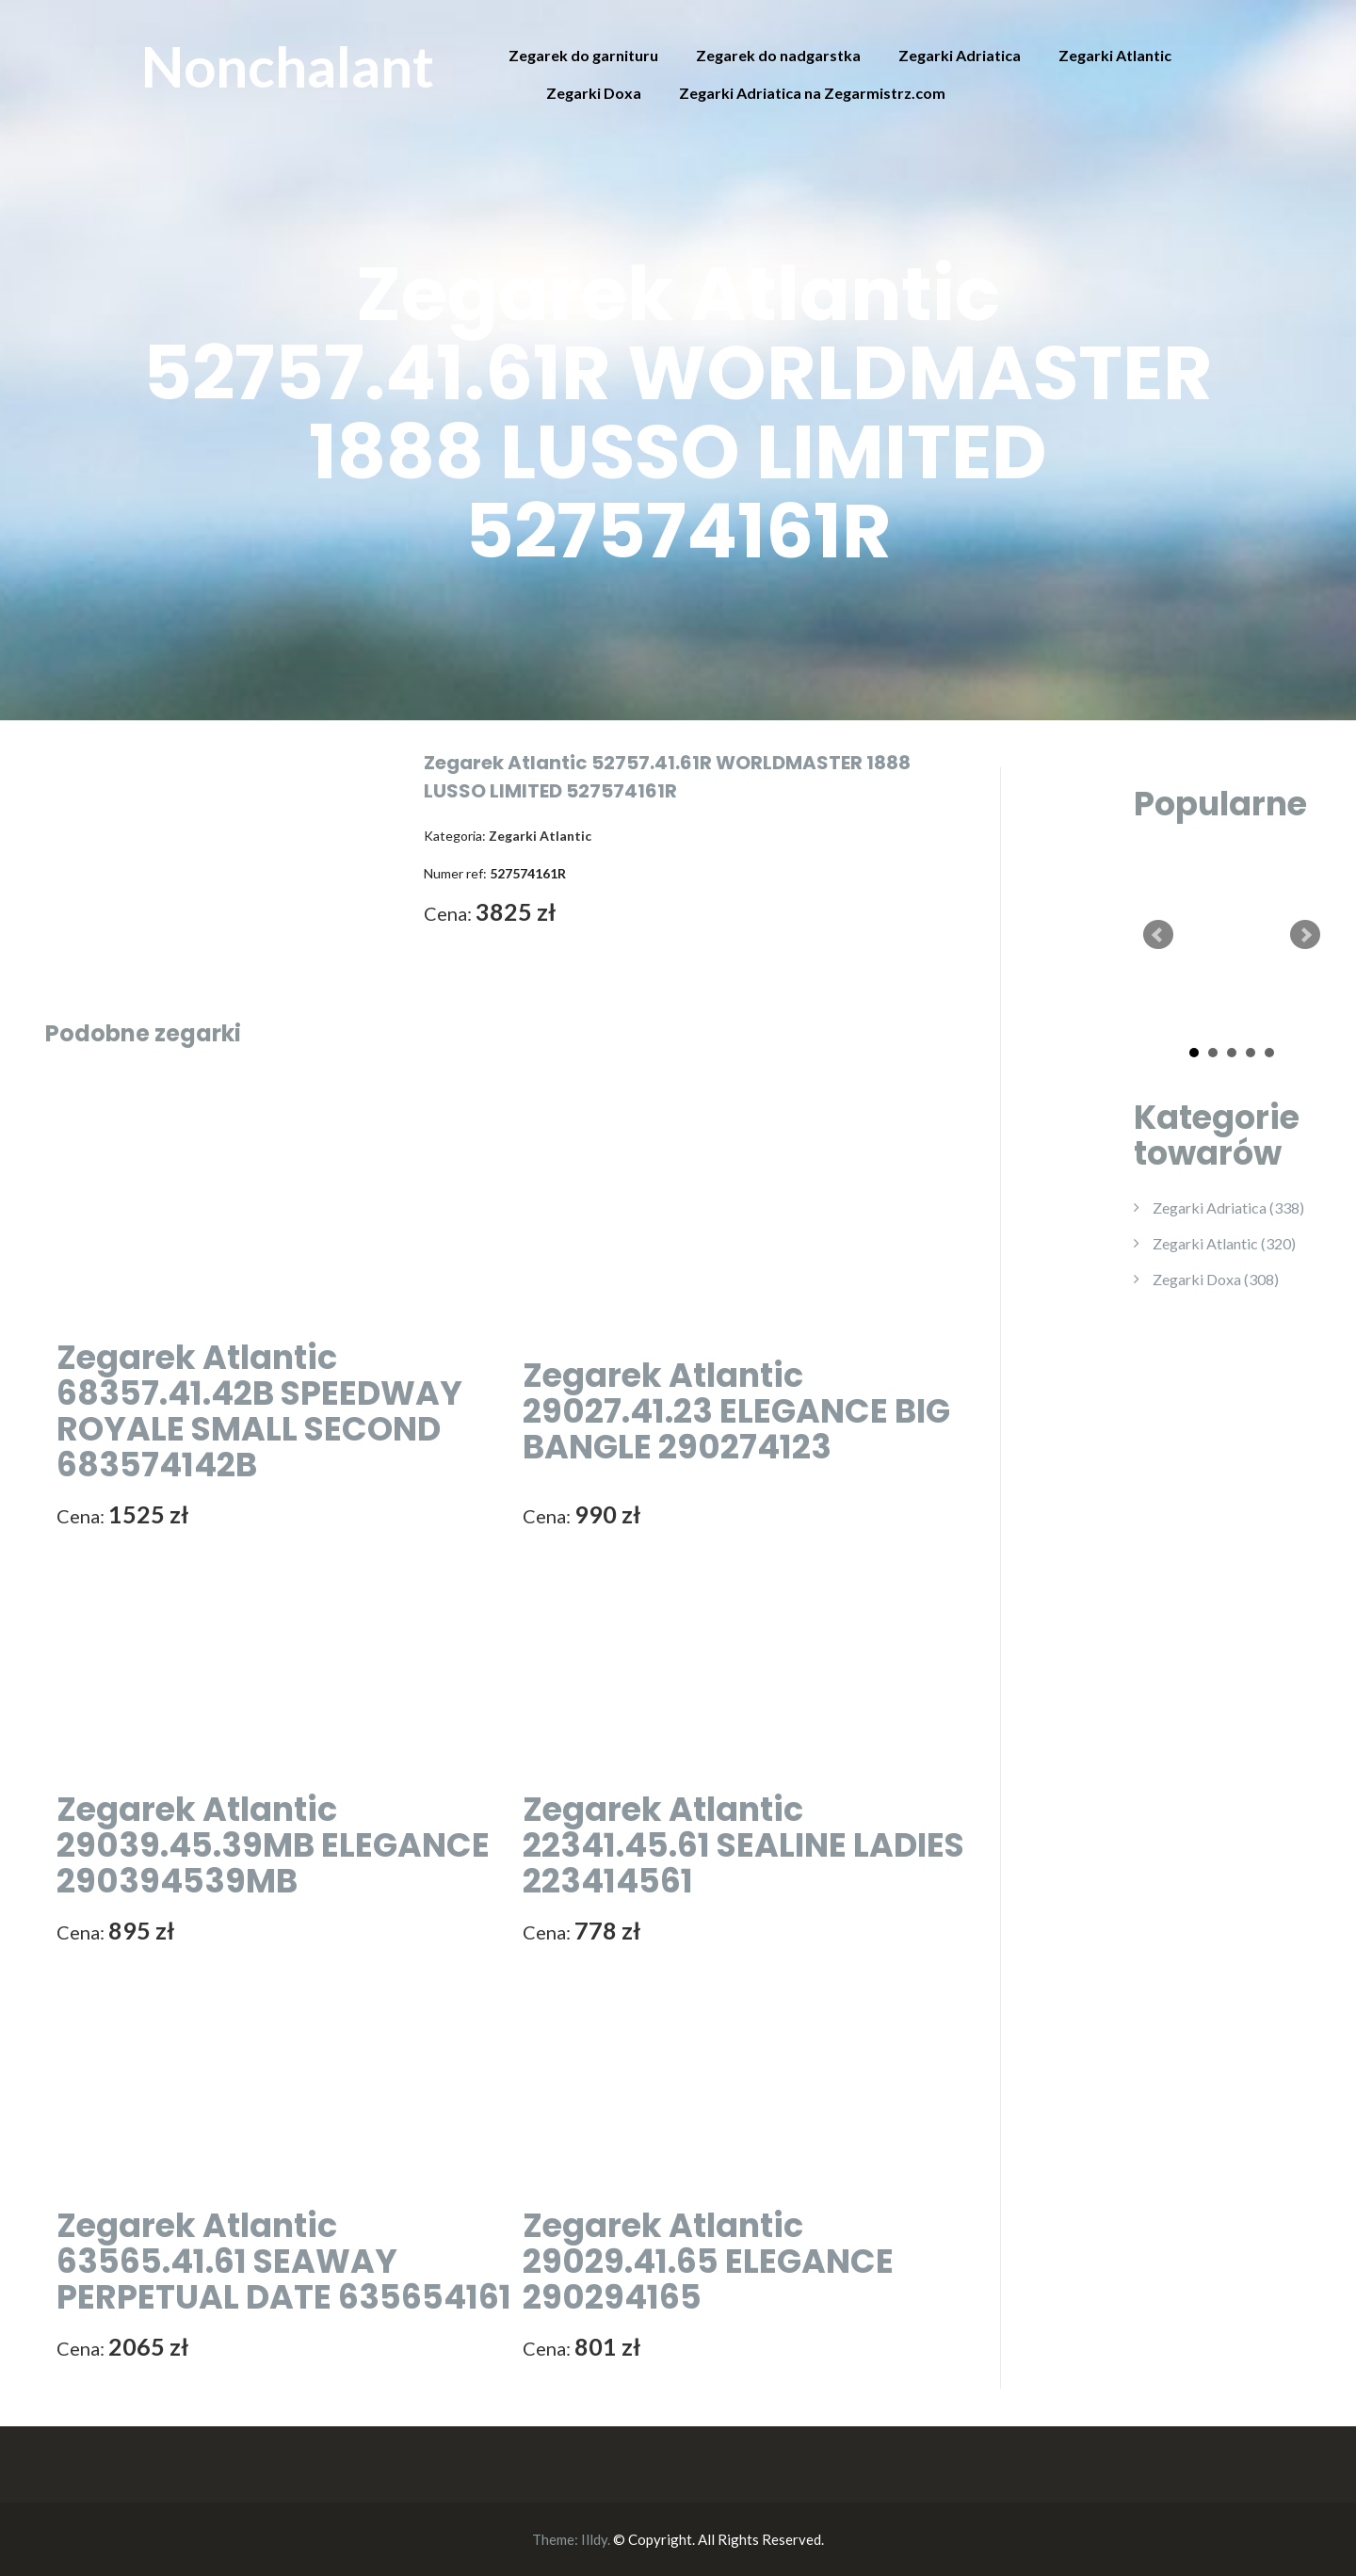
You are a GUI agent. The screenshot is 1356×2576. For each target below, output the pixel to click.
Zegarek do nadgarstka (778, 55)
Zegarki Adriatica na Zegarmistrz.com (812, 93)
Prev (1158, 935)
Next (1305, 935)
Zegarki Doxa (593, 93)
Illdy (594, 2539)
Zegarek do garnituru (583, 55)
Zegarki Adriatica (959, 55)
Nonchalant (287, 66)
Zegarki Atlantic (1114, 55)
